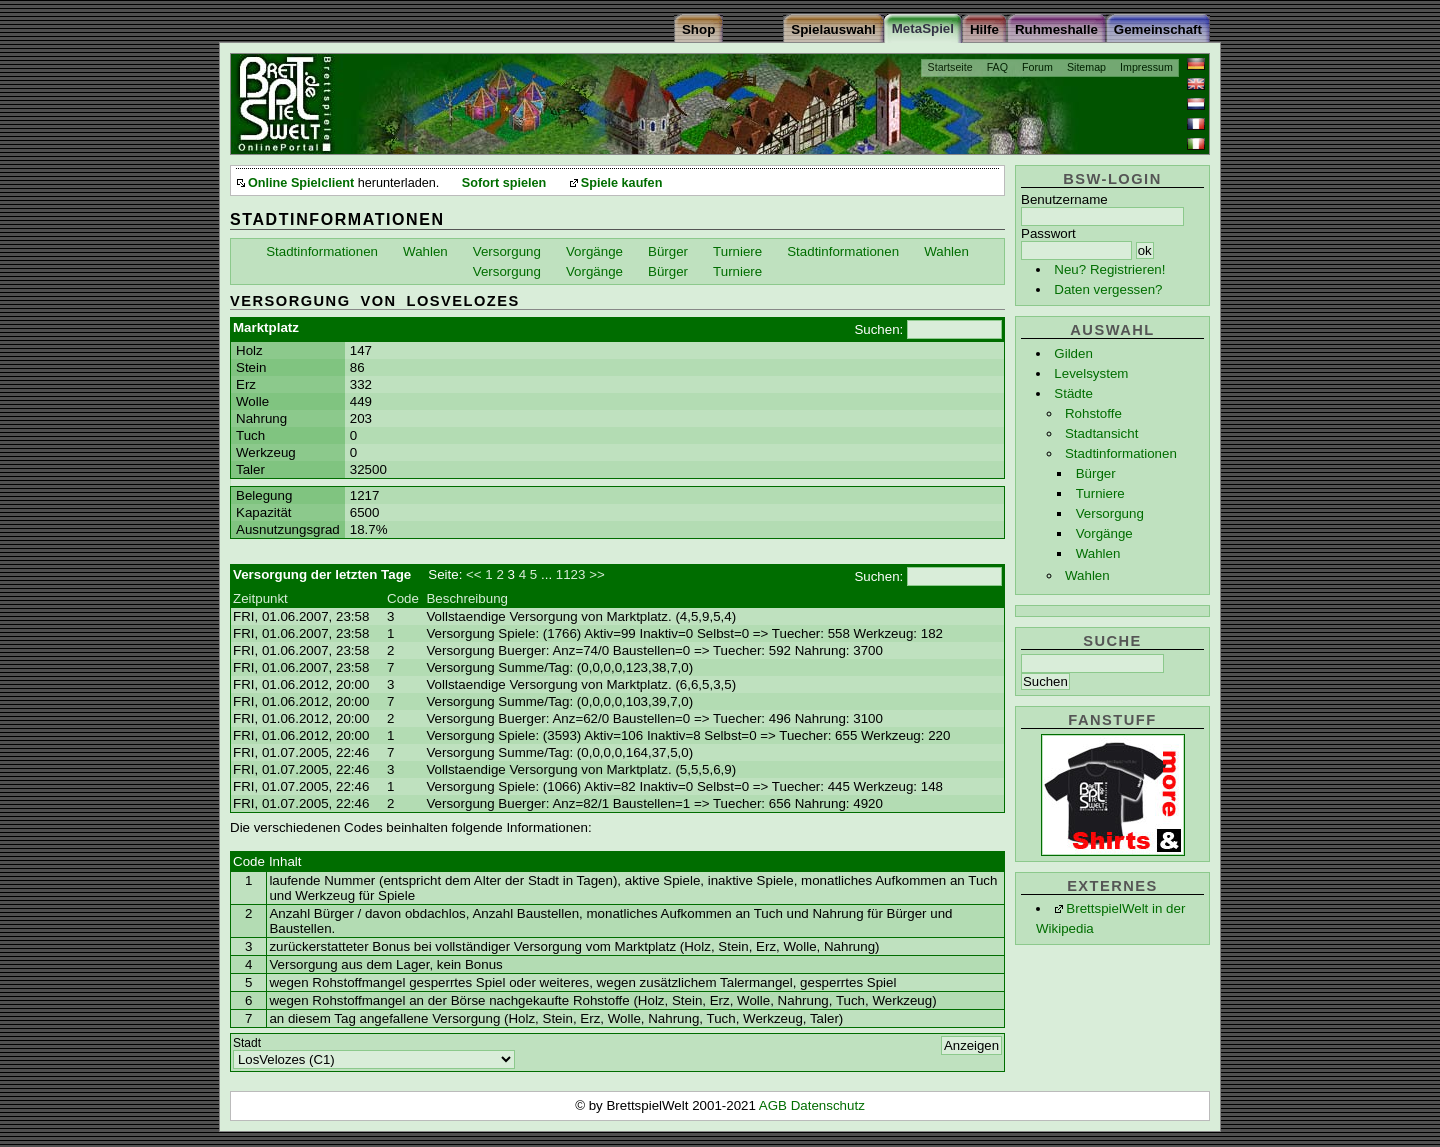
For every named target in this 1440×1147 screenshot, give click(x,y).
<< (474, 574)
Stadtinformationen (1121, 453)
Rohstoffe (1093, 413)
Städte (1073, 393)
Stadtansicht (1101, 433)
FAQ (997, 67)
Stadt (247, 1043)
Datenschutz (828, 1105)
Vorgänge (1104, 533)
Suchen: (878, 329)
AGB (775, 1105)
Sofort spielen (504, 183)
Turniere (1100, 493)
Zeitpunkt (260, 598)
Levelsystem (1091, 373)
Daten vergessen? (1108, 289)
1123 (571, 574)
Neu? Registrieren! (1109, 269)
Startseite (950, 67)
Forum (1037, 67)
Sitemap (1086, 67)
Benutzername (1064, 199)
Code (403, 598)
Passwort (1048, 233)
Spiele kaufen (622, 183)
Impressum (1146, 67)
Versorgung (1110, 513)
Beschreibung (467, 598)
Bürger (1096, 473)
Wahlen (1098, 553)
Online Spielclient (301, 183)
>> (597, 574)
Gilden (1073, 353)
